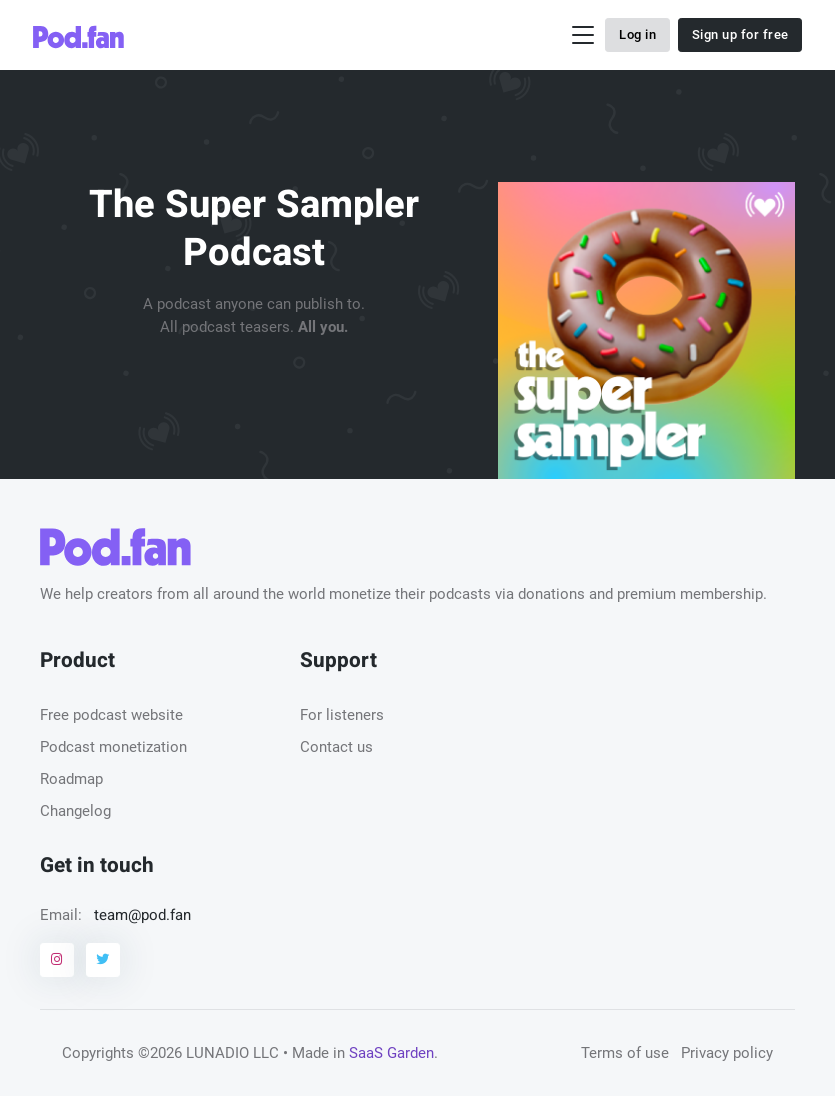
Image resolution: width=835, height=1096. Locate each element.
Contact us (336, 747)
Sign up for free (740, 34)
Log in (637, 34)
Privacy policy (727, 1053)
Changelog (75, 811)
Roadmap (71, 779)
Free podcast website (111, 715)
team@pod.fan (142, 915)
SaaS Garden (391, 1053)
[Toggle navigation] (583, 35)
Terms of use (625, 1053)
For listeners (342, 715)
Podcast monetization (113, 747)
